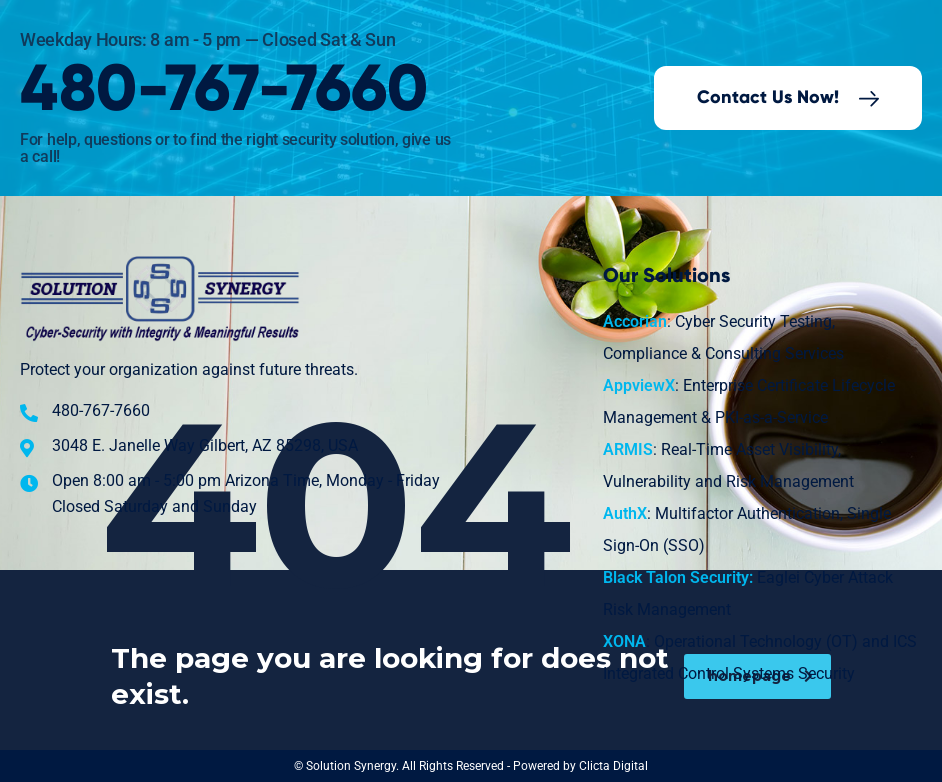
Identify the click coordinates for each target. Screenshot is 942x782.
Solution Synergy (351, 766)
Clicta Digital (613, 766)
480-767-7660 (224, 90)
